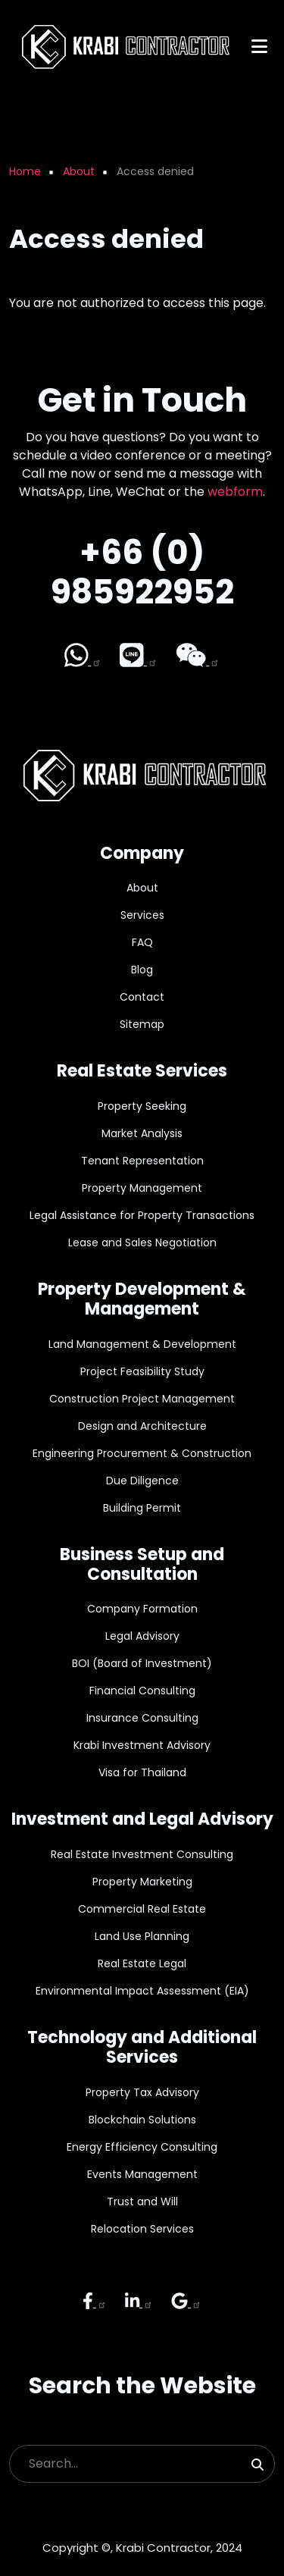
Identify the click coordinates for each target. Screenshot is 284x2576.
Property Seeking (142, 1106)
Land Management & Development (142, 1344)
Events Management (142, 2174)
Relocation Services (142, 2228)
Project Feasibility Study (142, 1371)
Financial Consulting (142, 1690)
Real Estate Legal (142, 1963)
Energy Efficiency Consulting (142, 2147)
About (142, 887)
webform (235, 491)
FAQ (142, 942)
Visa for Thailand (142, 1772)
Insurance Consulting (142, 1717)
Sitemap (142, 1024)
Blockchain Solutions (142, 2119)
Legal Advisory (142, 1636)
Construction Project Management (142, 1398)
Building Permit (142, 1507)
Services (142, 915)
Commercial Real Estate (142, 1908)
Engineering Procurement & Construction (142, 1453)
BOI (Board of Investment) (142, 1663)
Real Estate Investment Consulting (142, 1854)
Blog (142, 969)
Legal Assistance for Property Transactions (142, 1215)
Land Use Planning (142, 1936)
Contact (142, 996)
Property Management (142, 1188)
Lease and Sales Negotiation (142, 1242)
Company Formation (142, 1608)
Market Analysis (142, 1133)
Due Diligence (142, 1480)
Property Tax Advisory (142, 2092)
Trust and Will (142, 2201)
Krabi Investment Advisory (142, 1745)
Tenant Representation (142, 1160)
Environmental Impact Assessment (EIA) (142, 1990)
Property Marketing (142, 1881)
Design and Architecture (142, 1426)
